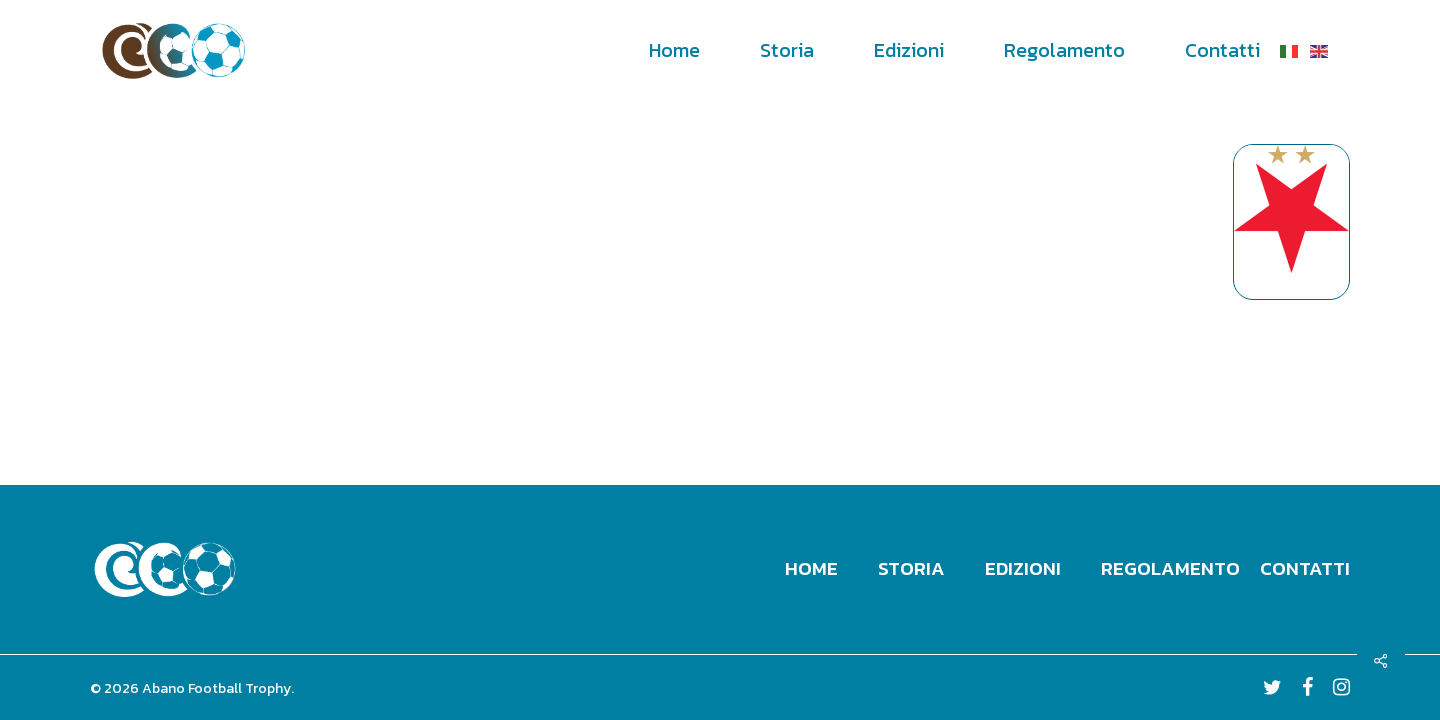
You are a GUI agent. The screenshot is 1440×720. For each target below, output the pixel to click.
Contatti (1305, 568)
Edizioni (1023, 568)
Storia (911, 568)
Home (811, 568)
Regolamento (1170, 568)
